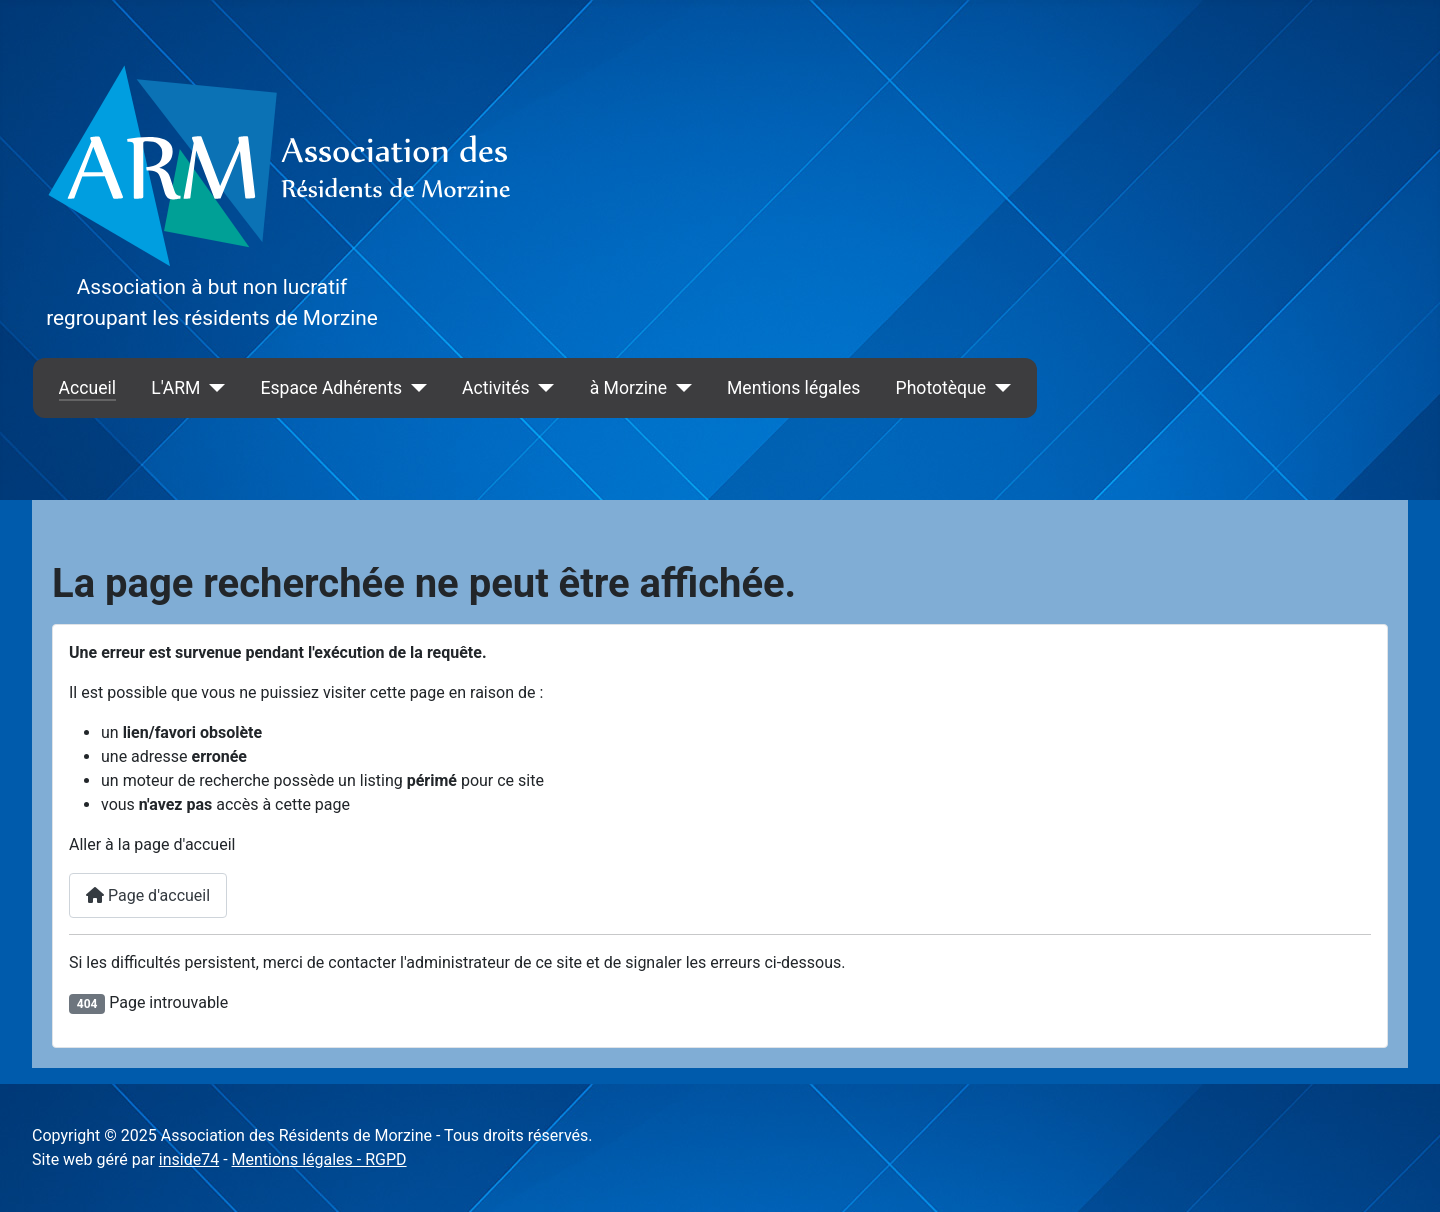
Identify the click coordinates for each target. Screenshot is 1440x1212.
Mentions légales (793, 388)
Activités (496, 388)
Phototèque (941, 388)
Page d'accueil (148, 895)
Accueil (87, 388)
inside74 (189, 1159)
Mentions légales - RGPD (319, 1159)
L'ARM (175, 388)
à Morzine (628, 388)
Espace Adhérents (331, 388)
